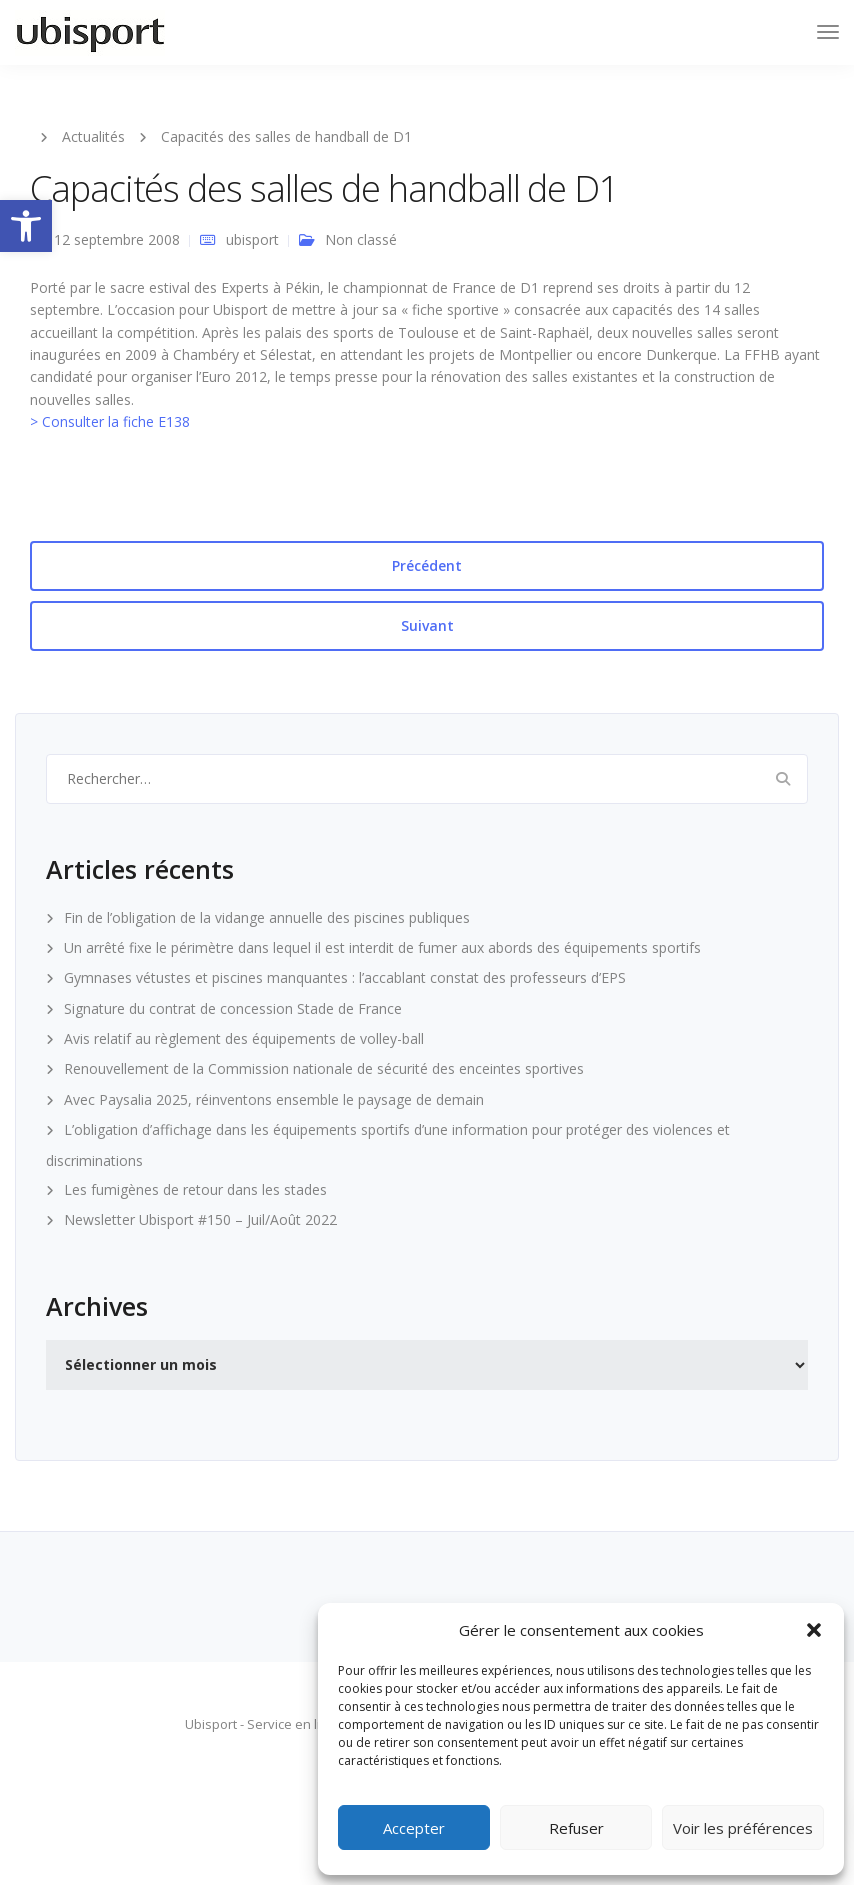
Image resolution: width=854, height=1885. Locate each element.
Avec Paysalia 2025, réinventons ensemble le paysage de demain (274, 1099)
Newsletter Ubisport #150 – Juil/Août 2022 (200, 1219)
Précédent (427, 565)
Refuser (576, 1828)
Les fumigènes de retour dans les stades (195, 1189)
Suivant (427, 625)
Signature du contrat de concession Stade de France (233, 1008)
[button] (26, 226)
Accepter (414, 1828)
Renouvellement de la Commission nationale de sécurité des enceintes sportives (324, 1068)
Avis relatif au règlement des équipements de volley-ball (244, 1038)
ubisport (252, 239)
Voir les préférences (743, 1828)
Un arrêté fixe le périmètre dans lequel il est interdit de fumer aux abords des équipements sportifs (382, 947)
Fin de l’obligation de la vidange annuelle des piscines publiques (267, 917)
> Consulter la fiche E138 (110, 421)
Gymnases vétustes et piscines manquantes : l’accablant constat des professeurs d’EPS (345, 977)
